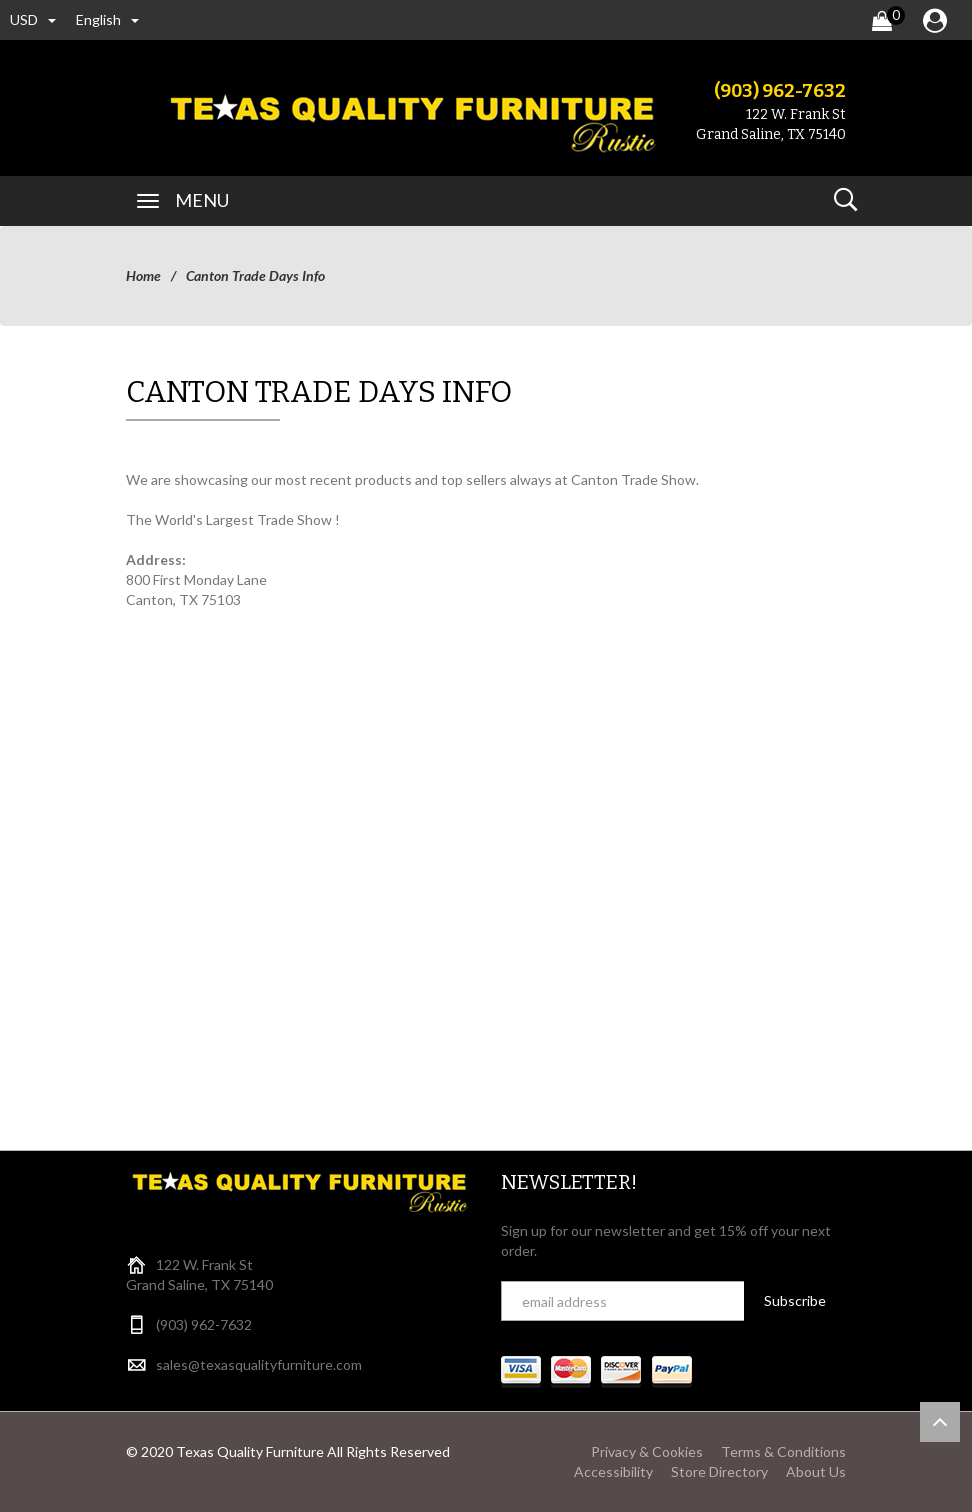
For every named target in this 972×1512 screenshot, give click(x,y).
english (107, 19)
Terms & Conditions (783, 1451)
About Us (816, 1471)
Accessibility (613, 1471)
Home (143, 275)
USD (33, 19)
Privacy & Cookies (647, 1451)
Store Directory (719, 1471)
